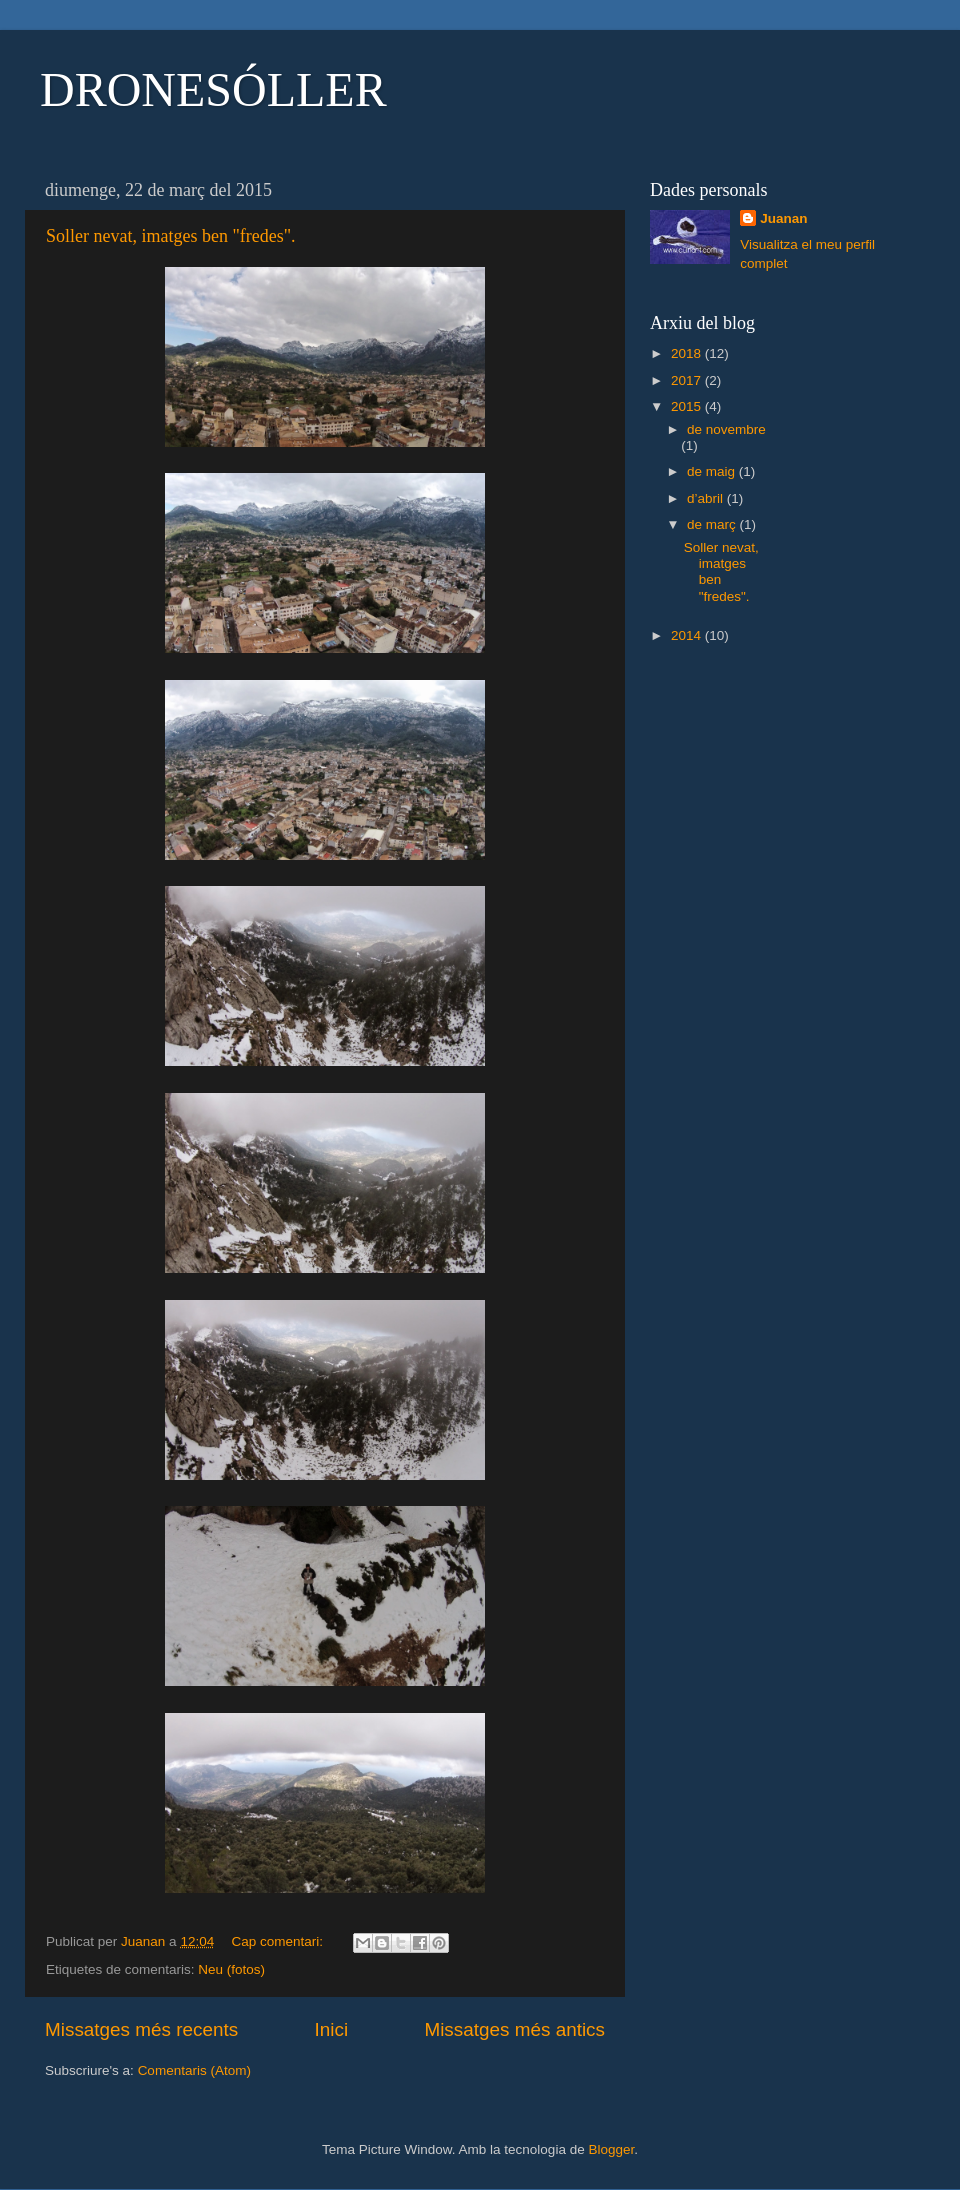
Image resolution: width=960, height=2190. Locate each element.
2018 (688, 353)
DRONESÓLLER (213, 89)
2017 (688, 380)
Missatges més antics (514, 2029)
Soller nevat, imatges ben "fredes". (171, 236)
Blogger (611, 2149)
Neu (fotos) (231, 1969)
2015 (688, 406)
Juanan (783, 218)
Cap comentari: (278, 1941)
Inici (332, 2029)
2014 (688, 635)
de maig (713, 471)
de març (713, 524)
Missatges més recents (141, 2029)
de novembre (726, 429)
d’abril (707, 498)
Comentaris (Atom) (194, 2070)
